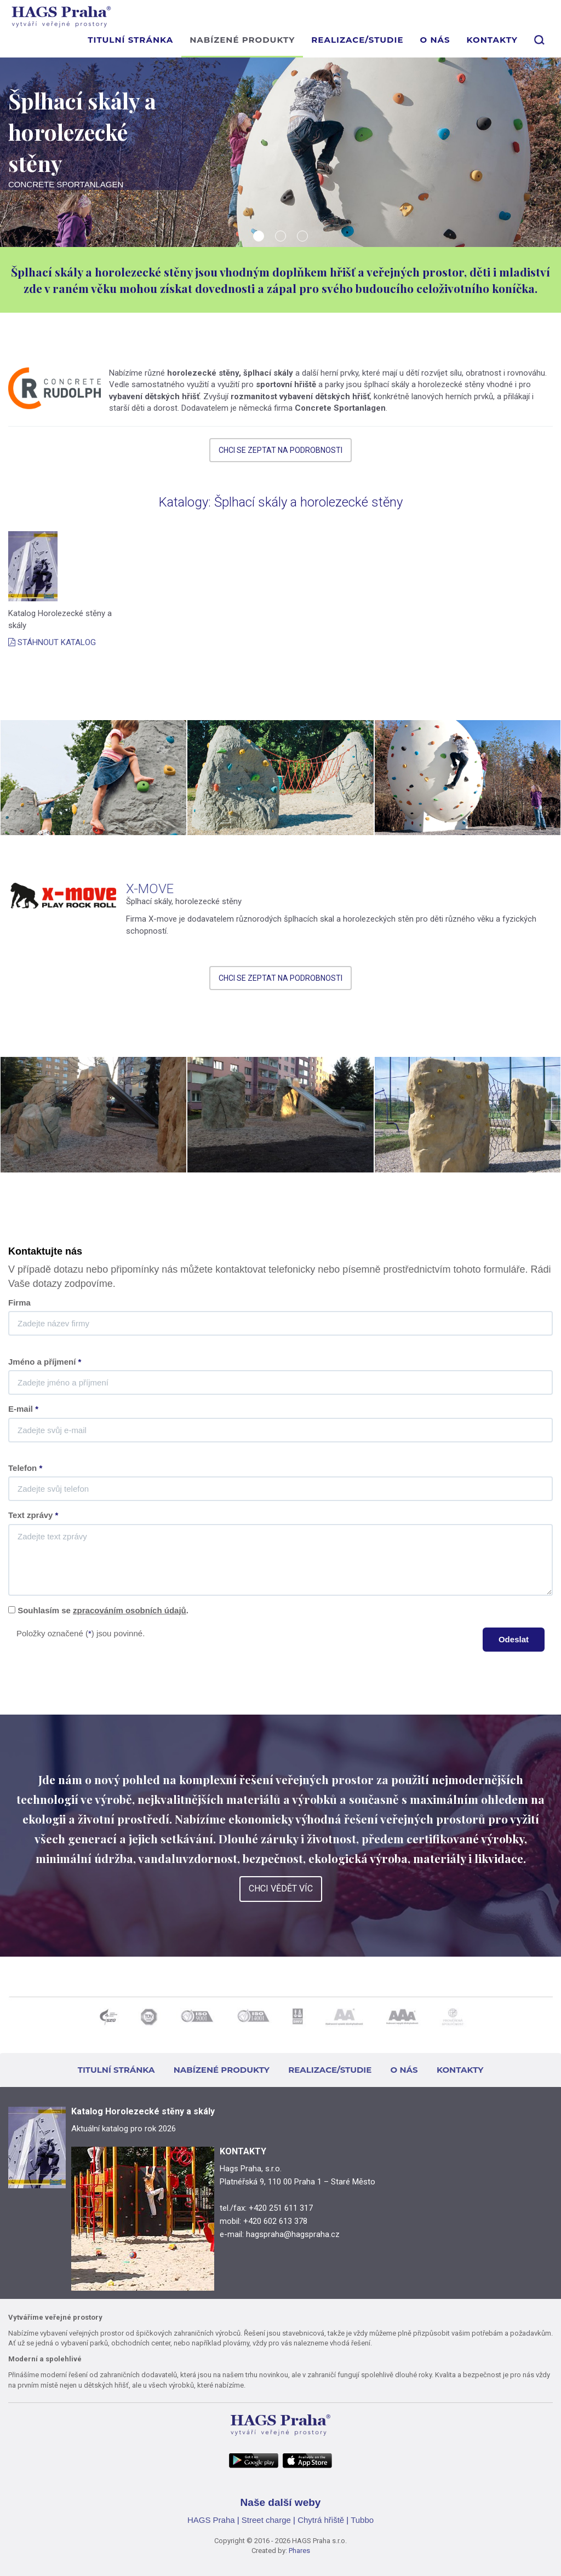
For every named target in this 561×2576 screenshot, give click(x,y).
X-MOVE (150, 888)
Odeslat (514, 1639)
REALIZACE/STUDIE (357, 39)
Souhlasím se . (103, 1610)
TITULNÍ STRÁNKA (130, 39)
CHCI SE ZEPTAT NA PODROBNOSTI (280, 450)
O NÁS (435, 39)
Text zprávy (33, 1515)
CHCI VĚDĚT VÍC (281, 1888)
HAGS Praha (211, 2520)
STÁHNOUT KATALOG (52, 642)
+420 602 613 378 (275, 2221)
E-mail (23, 1408)
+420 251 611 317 (281, 2208)
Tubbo (362, 2520)
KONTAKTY (492, 39)
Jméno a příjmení (44, 1361)
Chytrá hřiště (320, 2520)
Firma (19, 1302)
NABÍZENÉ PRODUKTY (242, 39)
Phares (299, 2550)
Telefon (25, 1468)
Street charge (266, 2520)
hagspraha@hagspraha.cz (293, 2234)
